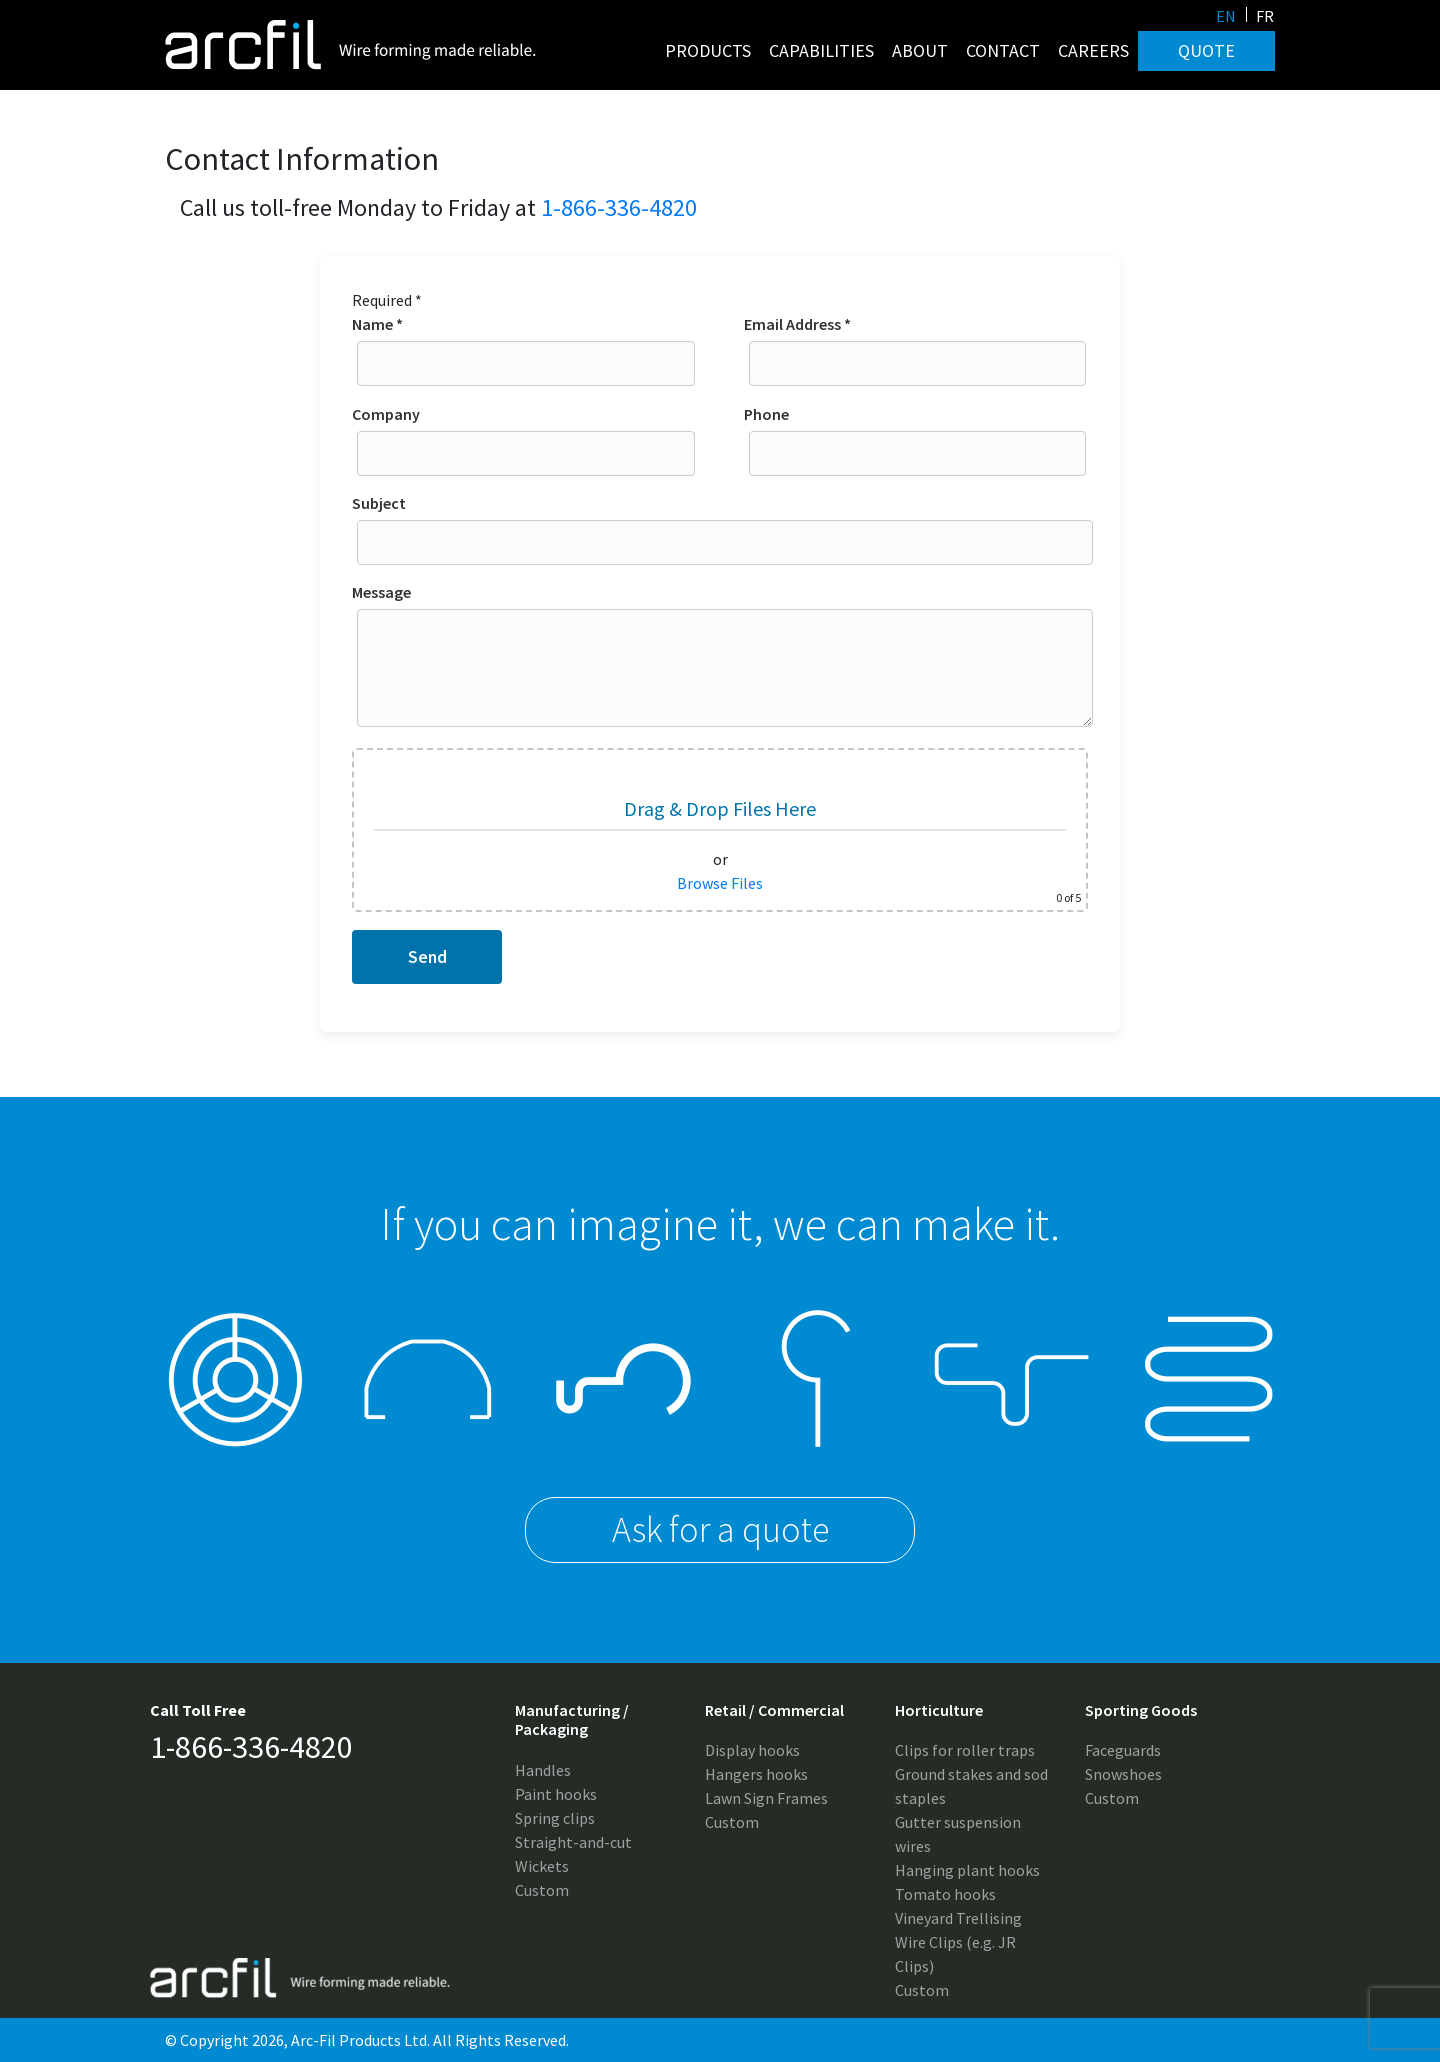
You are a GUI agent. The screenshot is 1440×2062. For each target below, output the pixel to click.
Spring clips (555, 1818)
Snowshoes (1123, 1774)
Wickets (542, 1866)
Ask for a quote (720, 1529)
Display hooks (752, 1750)
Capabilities (821, 50)
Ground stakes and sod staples (971, 1786)
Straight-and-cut (573, 1842)
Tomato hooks (945, 1894)
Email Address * (918, 344)
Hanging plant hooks (967, 1870)
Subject (725, 523)
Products (708, 50)
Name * (526, 344)
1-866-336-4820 (619, 207)
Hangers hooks (756, 1774)
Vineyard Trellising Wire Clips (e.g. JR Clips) (958, 1942)
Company (526, 434)
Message (725, 657)
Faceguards (1123, 1750)
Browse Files (720, 883)
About (920, 50)
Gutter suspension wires (958, 1834)
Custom (542, 1890)
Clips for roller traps (965, 1750)
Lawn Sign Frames (766, 1798)
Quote (1206, 50)
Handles (543, 1770)
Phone (918, 434)
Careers (1093, 50)
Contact (1003, 50)
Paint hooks (556, 1794)
